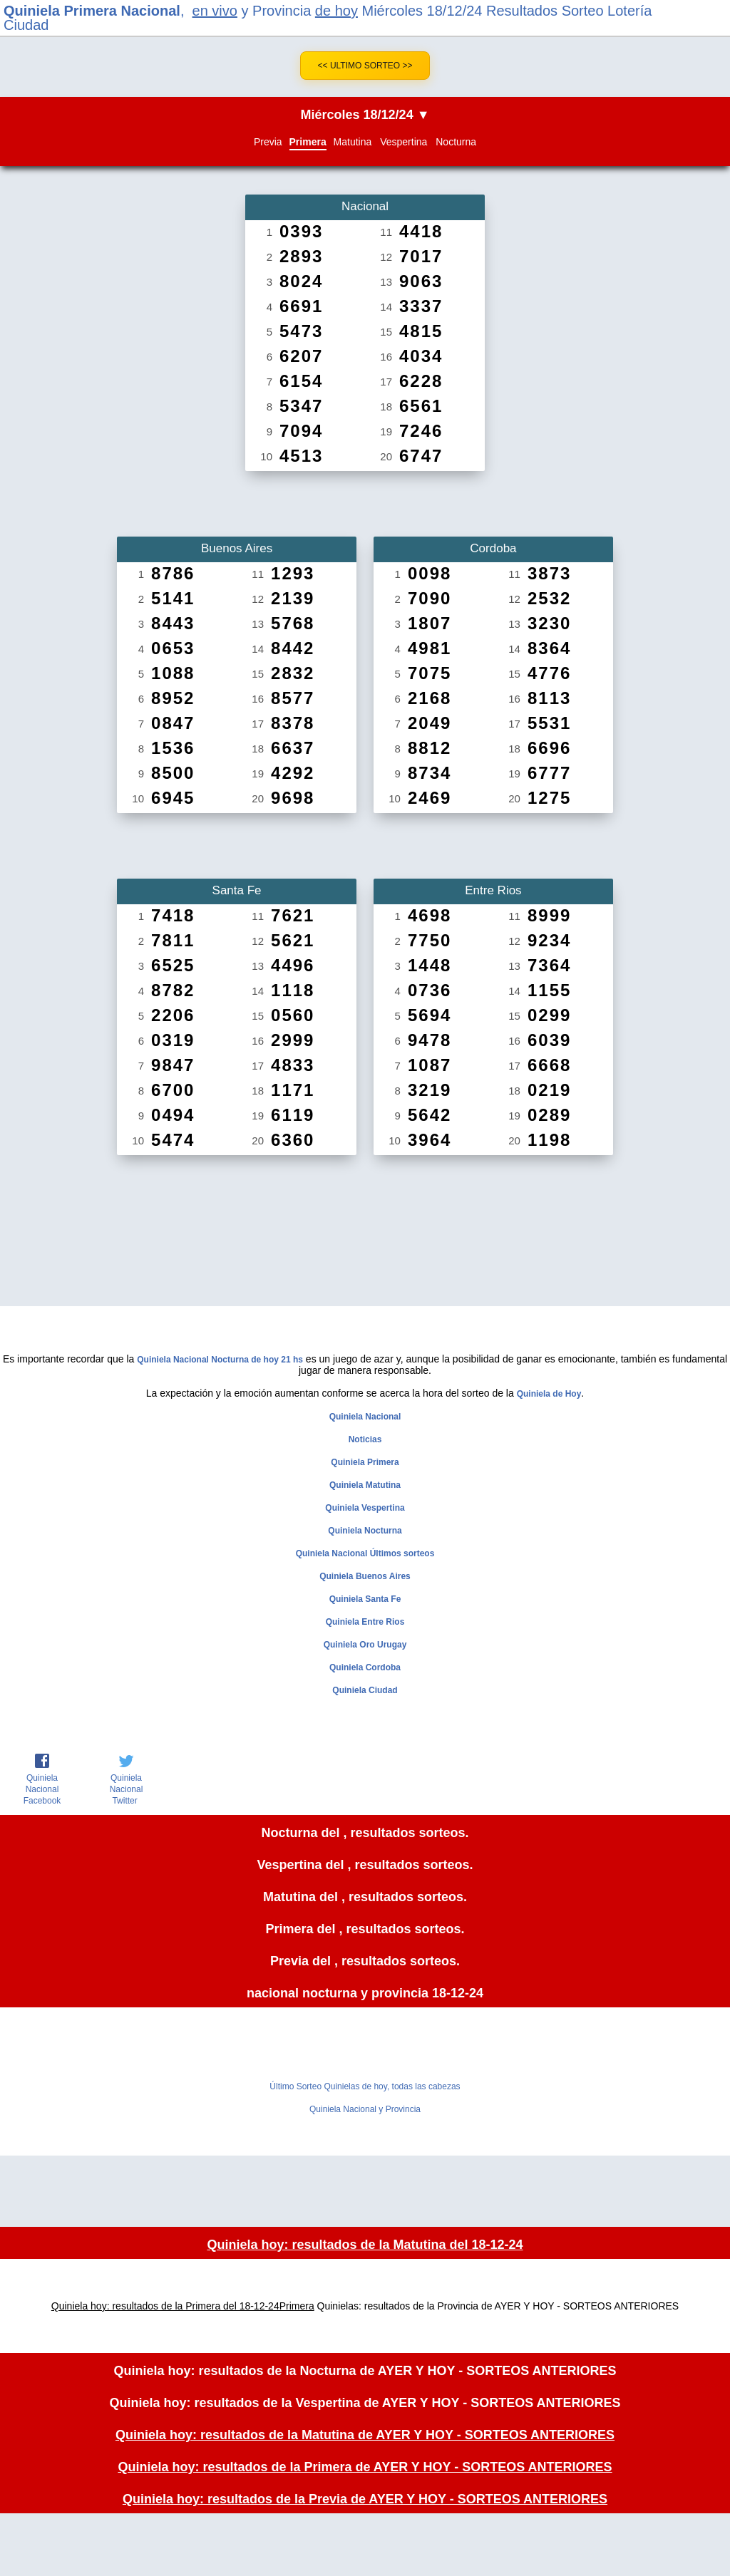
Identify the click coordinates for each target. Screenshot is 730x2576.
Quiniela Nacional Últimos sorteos (365, 1553)
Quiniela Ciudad (364, 1690)
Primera (308, 142)
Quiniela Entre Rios (365, 1622)
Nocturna (456, 142)
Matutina (353, 142)
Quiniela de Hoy (549, 1394)
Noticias (365, 1439)
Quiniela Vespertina (364, 1508)
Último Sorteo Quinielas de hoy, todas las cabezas (364, 2086)
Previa (268, 142)
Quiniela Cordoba (365, 1667)
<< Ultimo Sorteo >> (365, 66)
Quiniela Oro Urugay (365, 1645)
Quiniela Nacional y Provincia (365, 2109)
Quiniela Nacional (365, 1417)
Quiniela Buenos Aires (365, 1576)
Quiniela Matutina (365, 1485)
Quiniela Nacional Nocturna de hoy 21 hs (220, 1360)
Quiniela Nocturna (364, 1531)
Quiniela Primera (365, 1462)
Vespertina (403, 142)
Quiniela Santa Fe (365, 1599)
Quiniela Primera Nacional (92, 11)
